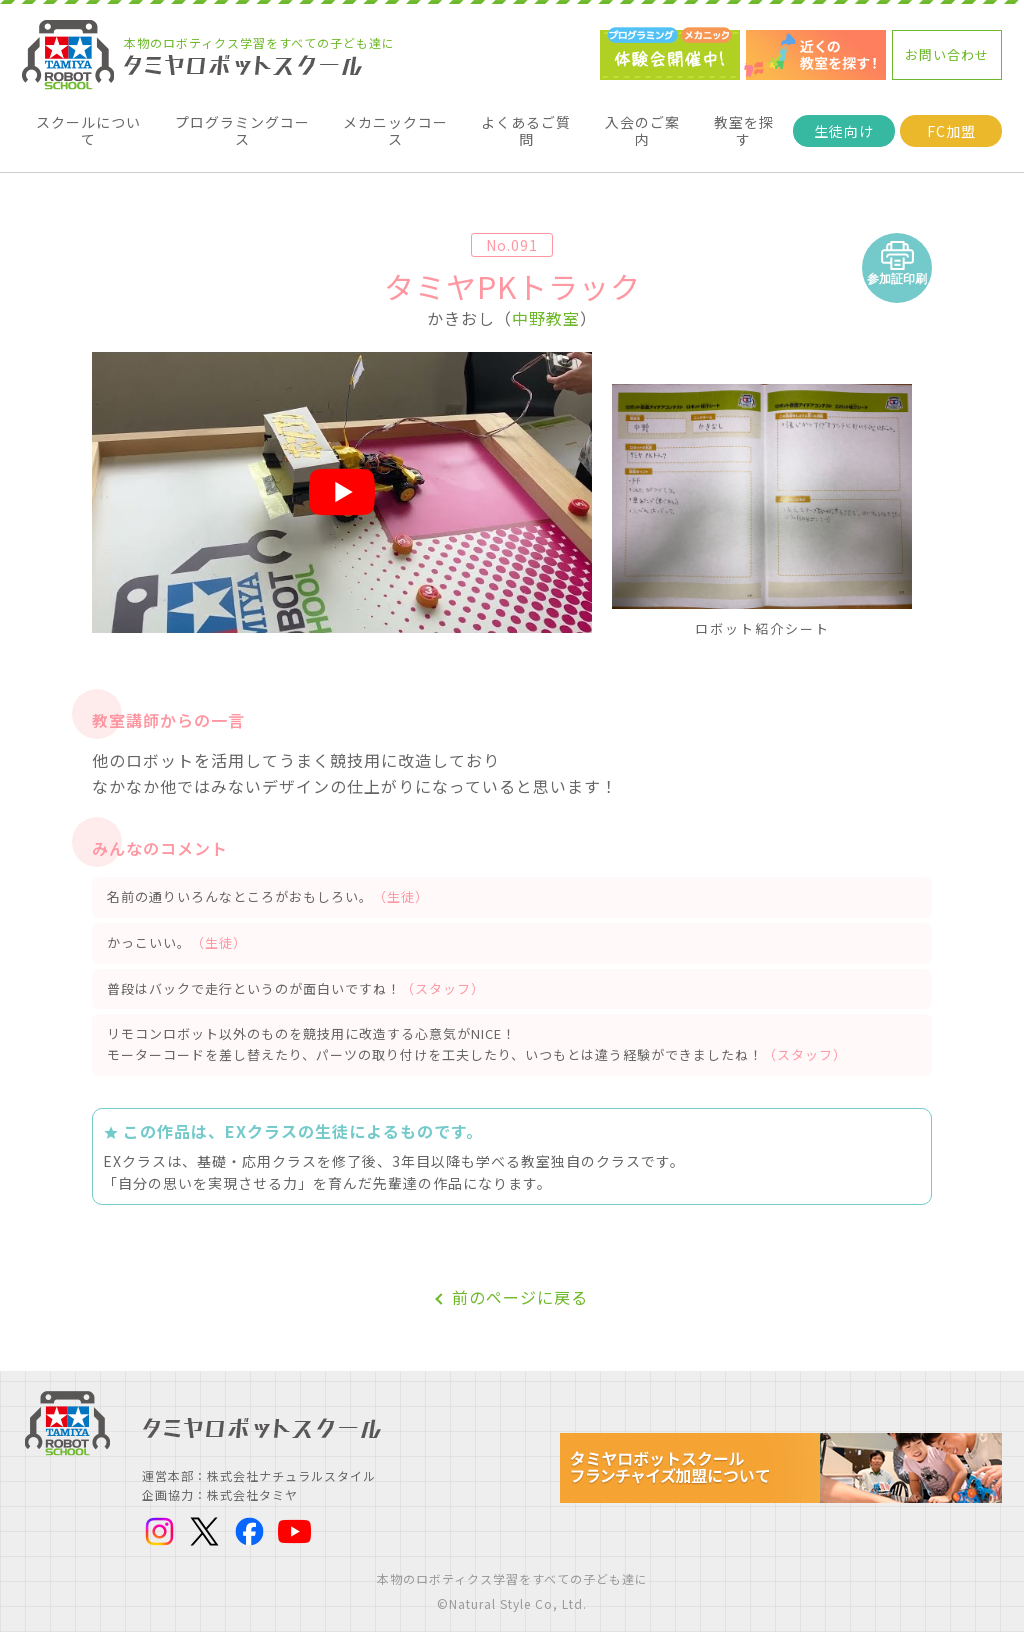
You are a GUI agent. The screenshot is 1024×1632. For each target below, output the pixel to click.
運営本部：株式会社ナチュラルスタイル (259, 1458)
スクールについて (89, 122)
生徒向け (844, 122)
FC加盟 (950, 122)
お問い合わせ (947, 54)
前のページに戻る (520, 1281)
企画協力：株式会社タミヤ (220, 1477)
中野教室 (546, 301)
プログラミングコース (242, 122)
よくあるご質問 (526, 122)
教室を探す (743, 122)
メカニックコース (395, 122)
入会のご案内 (642, 122)
